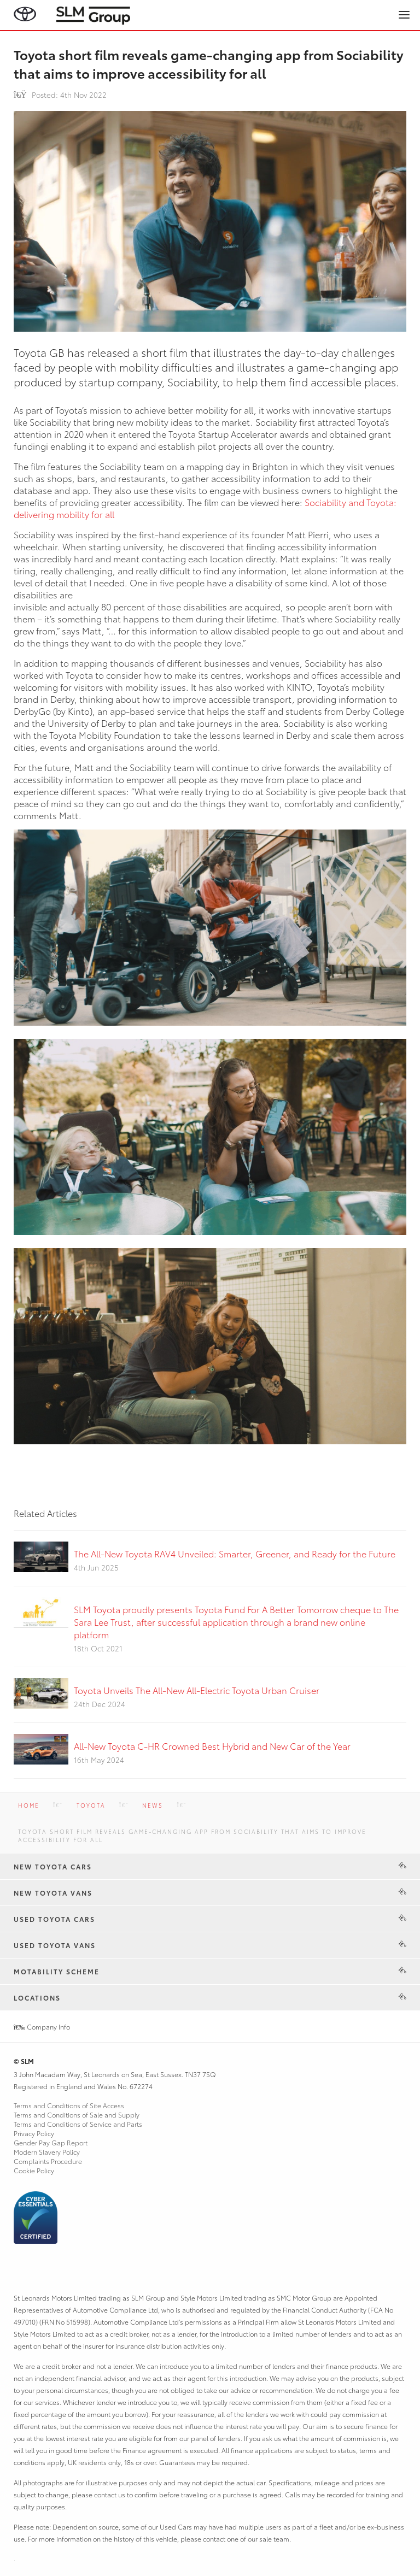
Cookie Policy (34, 2170)
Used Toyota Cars (54, 1919)
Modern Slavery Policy (47, 2151)
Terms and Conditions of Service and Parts (78, 2123)
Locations (37, 1997)
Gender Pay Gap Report (51, 2142)
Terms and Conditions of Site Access (69, 2105)
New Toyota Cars (53, 1866)
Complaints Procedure (48, 2161)
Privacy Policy (34, 2133)
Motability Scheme (57, 1971)
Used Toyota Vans (55, 1945)
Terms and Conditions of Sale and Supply (76, 2114)
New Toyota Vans (53, 1892)
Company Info (42, 2026)
